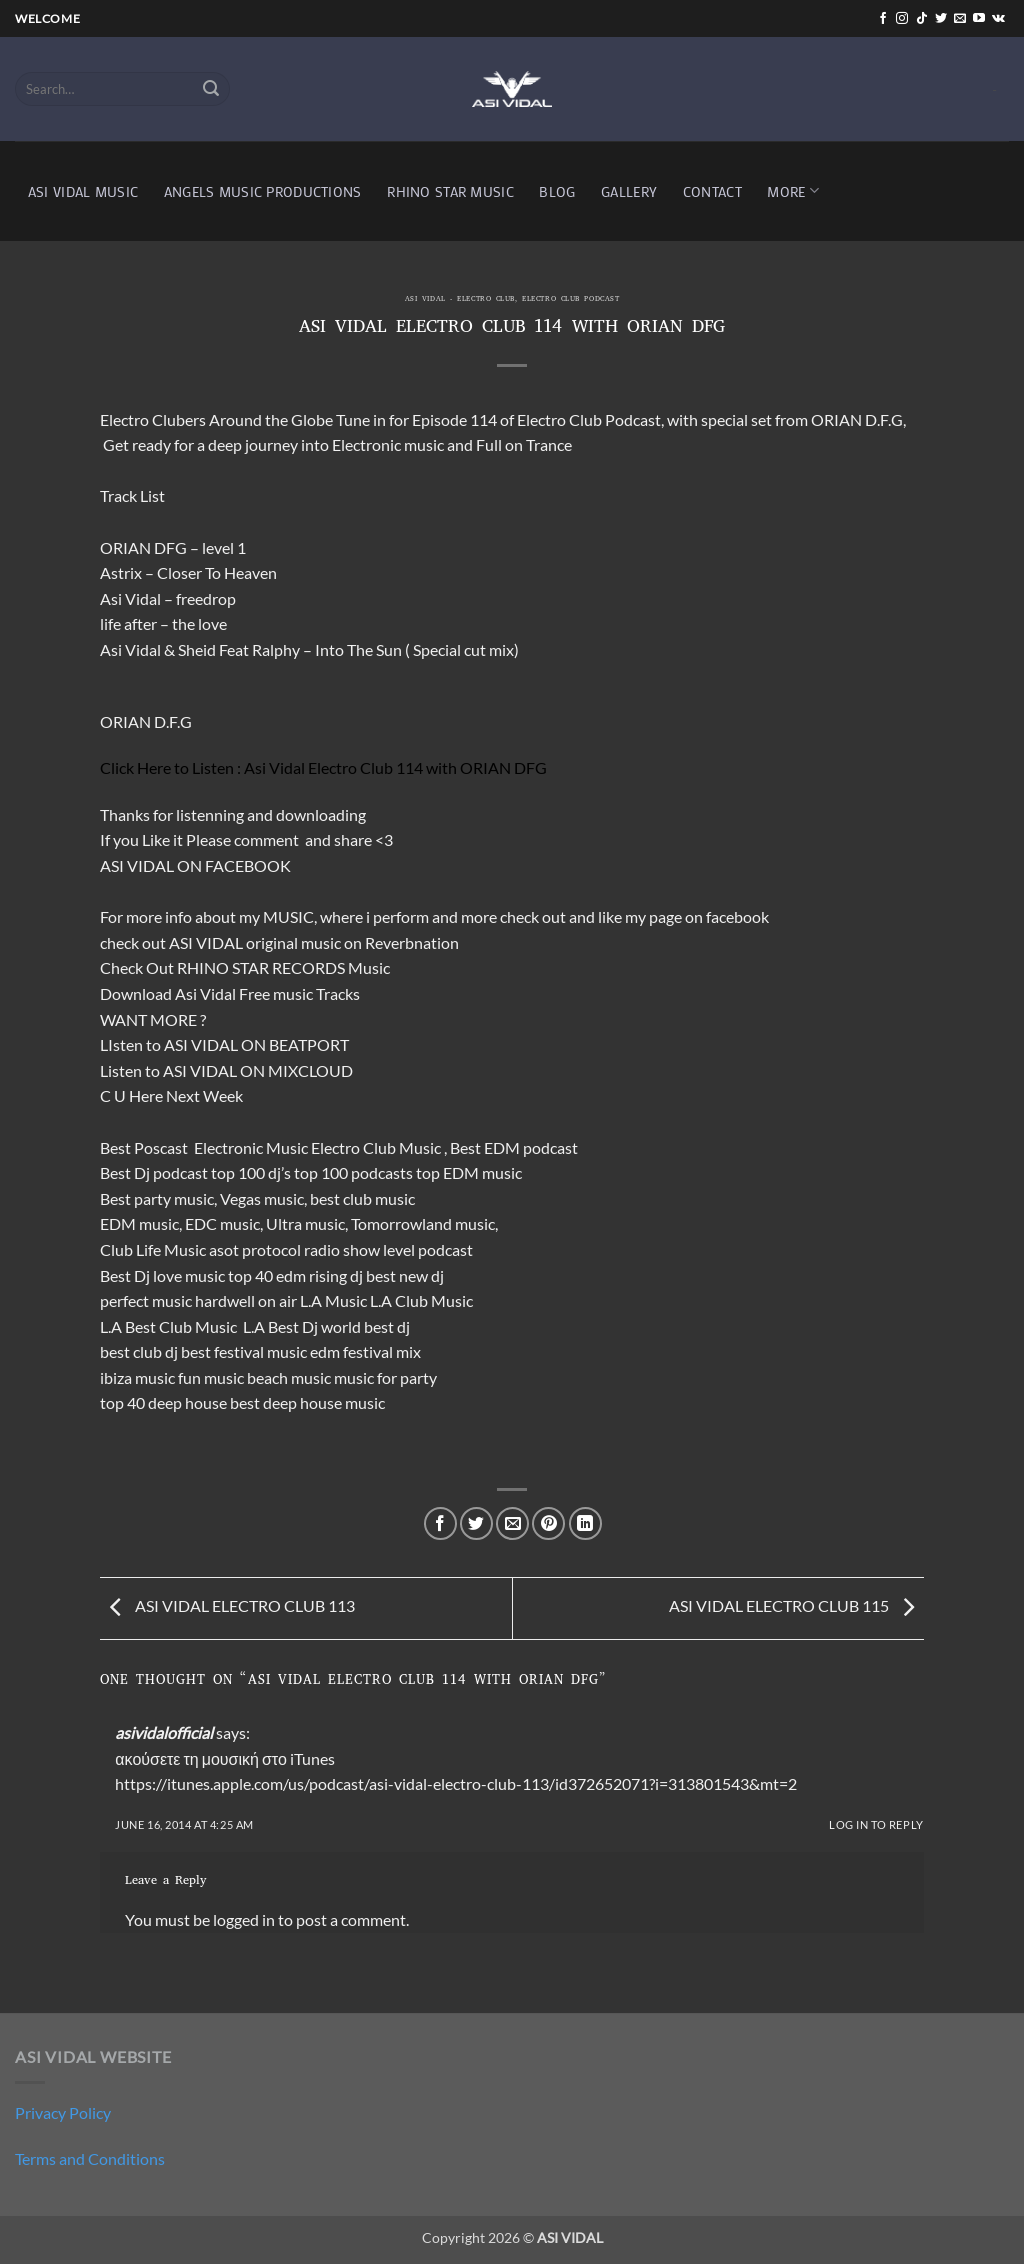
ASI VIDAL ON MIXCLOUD (258, 1070)
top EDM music (469, 1172)
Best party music (157, 1198)
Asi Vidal (205, 993)
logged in (244, 1919)
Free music (276, 993)
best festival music (244, 1351)
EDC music (222, 1223)
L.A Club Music (421, 1300)
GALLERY (629, 191)
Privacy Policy (63, 2112)
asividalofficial (164, 1732)
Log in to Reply (876, 1824)
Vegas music (262, 1198)
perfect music (146, 1300)
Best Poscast (144, 1147)
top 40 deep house (163, 1402)
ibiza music (137, 1377)
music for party (385, 1377)
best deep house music (307, 1402)
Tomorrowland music (423, 1223)
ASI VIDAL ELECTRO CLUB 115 (796, 1606)
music (321, 942)
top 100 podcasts (353, 1172)
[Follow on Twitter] (941, 19)
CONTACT (712, 191)
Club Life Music (153, 1249)
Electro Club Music (377, 1147)
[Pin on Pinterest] (548, 1523)
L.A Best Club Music (170, 1326)
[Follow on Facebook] (883, 19)
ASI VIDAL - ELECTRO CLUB (460, 300)
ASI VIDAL (206, 942)
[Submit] (212, 89)
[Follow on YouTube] (979, 19)
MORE (793, 190)
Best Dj (125, 1275)
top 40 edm (267, 1275)
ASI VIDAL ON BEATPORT (256, 1044)
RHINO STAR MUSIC (450, 191)
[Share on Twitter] (476, 1523)
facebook (737, 916)
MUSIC (288, 916)
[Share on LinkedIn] (585, 1523)
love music (189, 1275)
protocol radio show (311, 1249)
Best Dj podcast (154, 1172)
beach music (289, 1377)
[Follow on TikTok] (922, 19)
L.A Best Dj (280, 1326)
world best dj (365, 1326)
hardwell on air (246, 1300)
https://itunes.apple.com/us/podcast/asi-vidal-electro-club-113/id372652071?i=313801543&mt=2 (456, 1783)
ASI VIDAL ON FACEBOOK (195, 865)
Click (117, 767)
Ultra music (305, 1223)
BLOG (557, 191)
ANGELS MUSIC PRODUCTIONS (263, 191)
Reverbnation (412, 942)
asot (224, 1249)
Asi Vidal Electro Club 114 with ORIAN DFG (395, 767)
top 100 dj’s (251, 1172)
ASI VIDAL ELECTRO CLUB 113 (227, 1606)
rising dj (336, 1275)
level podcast (428, 1249)
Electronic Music (251, 1147)
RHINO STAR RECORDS (261, 967)
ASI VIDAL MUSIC (83, 191)
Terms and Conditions (90, 2158)
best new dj (405, 1275)
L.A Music (333, 1300)
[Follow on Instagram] (902, 19)
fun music (211, 1377)
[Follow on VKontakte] (998, 19)
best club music (362, 1198)
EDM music (139, 1223)
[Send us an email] (960, 19)
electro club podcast (570, 300)
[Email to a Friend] (512, 1523)
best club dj (139, 1351)
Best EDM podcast (514, 1147)
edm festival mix (365, 1351)
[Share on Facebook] (440, 1523)
